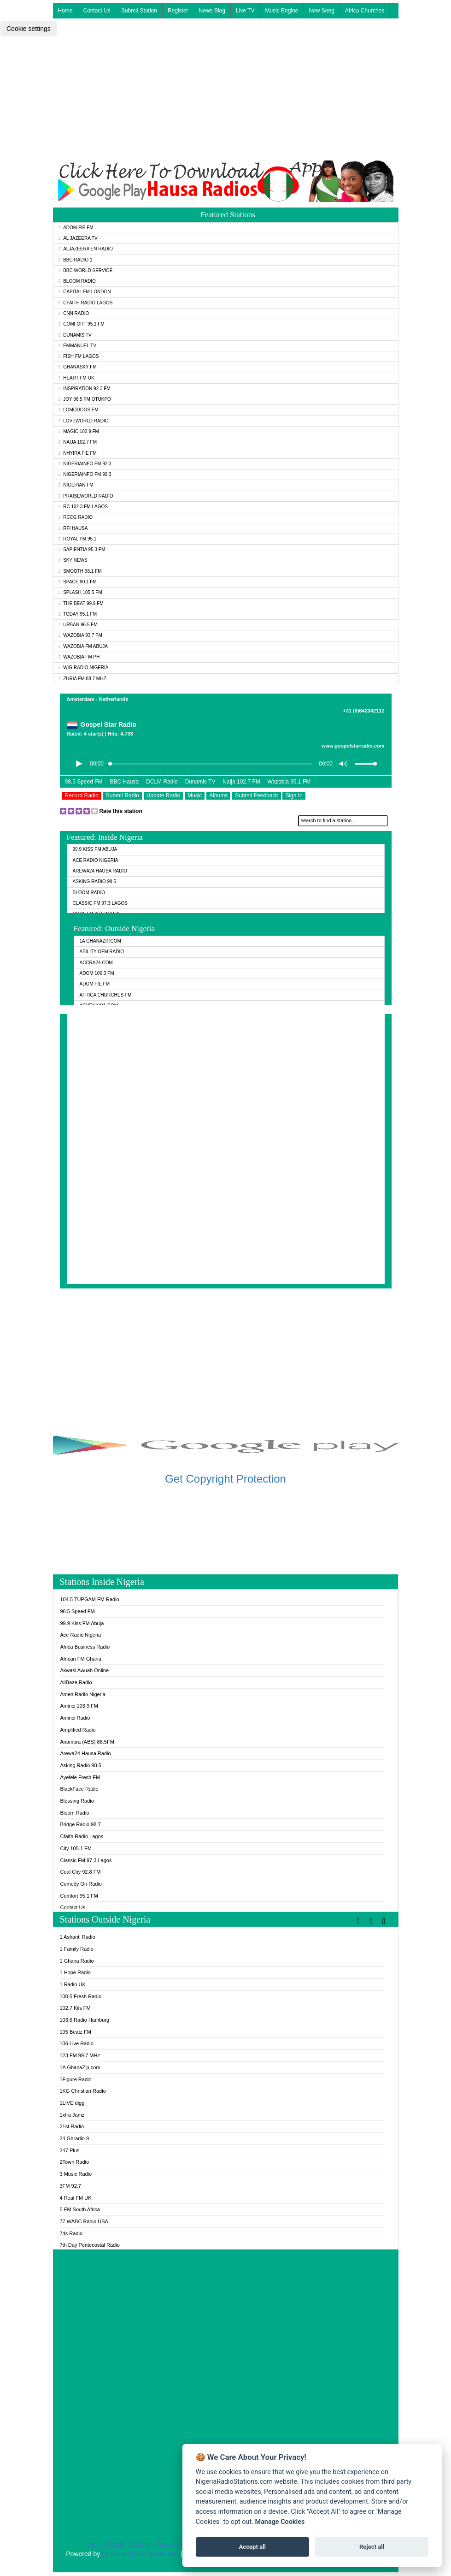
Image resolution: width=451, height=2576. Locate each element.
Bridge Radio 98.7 (80, 1824)
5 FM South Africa (80, 2209)
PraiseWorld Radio (86, 496)
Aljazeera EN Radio (86, 248)
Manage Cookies (280, 2522)
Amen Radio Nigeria (82, 1694)
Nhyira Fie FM (78, 453)
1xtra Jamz (72, 2115)
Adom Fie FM (76, 227)
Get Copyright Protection (225, 1478)
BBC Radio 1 (76, 259)
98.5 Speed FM (84, 781)
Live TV (245, 10)
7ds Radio (71, 2233)
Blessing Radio (77, 1801)
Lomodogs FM (79, 409)
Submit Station (139, 10)
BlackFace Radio (79, 1789)
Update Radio (163, 795)
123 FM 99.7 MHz (80, 2055)
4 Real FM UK (76, 2198)
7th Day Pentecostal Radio (90, 2245)
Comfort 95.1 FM (82, 323)
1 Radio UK (73, 1984)
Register (178, 10)
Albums (218, 795)
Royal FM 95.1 (78, 538)
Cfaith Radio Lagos (86, 302)
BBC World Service (86, 270)
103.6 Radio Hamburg (85, 2020)
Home (65, 10)
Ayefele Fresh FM (80, 1777)
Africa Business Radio (85, 1647)
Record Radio (82, 795)
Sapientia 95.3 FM (82, 549)
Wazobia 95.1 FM (289, 781)
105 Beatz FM (75, 2032)
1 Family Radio (77, 1949)
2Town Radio (74, 2162)
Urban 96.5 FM (78, 624)
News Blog (212, 10)
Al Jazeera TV (78, 238)
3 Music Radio (76, 2174)
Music (194, 795)
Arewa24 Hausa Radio (100, 870)
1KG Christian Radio (83, 2091)
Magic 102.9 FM (79, 431)
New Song (321, 10)
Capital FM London (85, 291)
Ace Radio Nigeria (95, 860)
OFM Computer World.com (140, 2554)
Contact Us (97, 10)
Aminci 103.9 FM (79, 1706)
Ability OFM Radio (102, 951)
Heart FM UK (76, 377)
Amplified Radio (78, 1730)
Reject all (371, 2546)
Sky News (73, 560)
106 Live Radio (77, 2043)
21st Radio (72, 2126)
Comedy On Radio (81, 1884)
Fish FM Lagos (79, 356)
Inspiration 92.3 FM (85, 388)
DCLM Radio (162, 781)
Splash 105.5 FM (80, 592)
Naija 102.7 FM (78, 442)
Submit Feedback (256, 795)
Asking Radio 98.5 (94, 881)
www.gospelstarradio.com (353, 745)
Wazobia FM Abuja (83, 646)
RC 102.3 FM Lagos (83, 506)
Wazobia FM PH (79, 656)
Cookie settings (28, 28)
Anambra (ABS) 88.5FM (87, 1742)
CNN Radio (74, 313)
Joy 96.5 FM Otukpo (85, 399)
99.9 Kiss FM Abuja (95, 849)
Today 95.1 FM (78, 614)
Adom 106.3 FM (97, 973)
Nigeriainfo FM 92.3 (85, 463)
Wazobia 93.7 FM (80, 635)
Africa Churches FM (106, 994)
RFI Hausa (73, 528)
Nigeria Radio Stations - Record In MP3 (143, 2544)
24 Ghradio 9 (74, 2138)
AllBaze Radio (76, 1682)
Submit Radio (122, 795)
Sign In (293, 795)
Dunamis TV (75, 335)
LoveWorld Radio (84, 420)
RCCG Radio (76, 517)
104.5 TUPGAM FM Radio (89, 1599)
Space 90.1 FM (78, 581)
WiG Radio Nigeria (84, 667)
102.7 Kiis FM (75, 2008)
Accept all (252, 2546)
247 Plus (70, 2150)
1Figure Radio (76, 2079)
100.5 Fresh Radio (81, 1996)
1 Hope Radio (75, 1972)
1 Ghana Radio (77, 1961)
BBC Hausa (124, 781)
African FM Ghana (80, 1659)
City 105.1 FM (76, 1848)
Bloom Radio (77, 281)
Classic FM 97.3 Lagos (100, 903)
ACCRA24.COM (96, 962)
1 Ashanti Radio (77, 1937)
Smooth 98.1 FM (80, 571)
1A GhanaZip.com (100, 941)
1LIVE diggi (73, 2103)
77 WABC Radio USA (84, 2221)
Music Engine (281, 10)
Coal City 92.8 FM (80, 1872)
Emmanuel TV (77, 345)
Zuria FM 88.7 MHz (82, 678)
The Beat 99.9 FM (81, 603)
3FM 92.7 (70, 2186)
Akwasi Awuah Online (84, 1670)
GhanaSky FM (78, 366)
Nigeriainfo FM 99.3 (85, 474)
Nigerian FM (76, 484)
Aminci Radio (75, 1718)
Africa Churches (364, 10)
